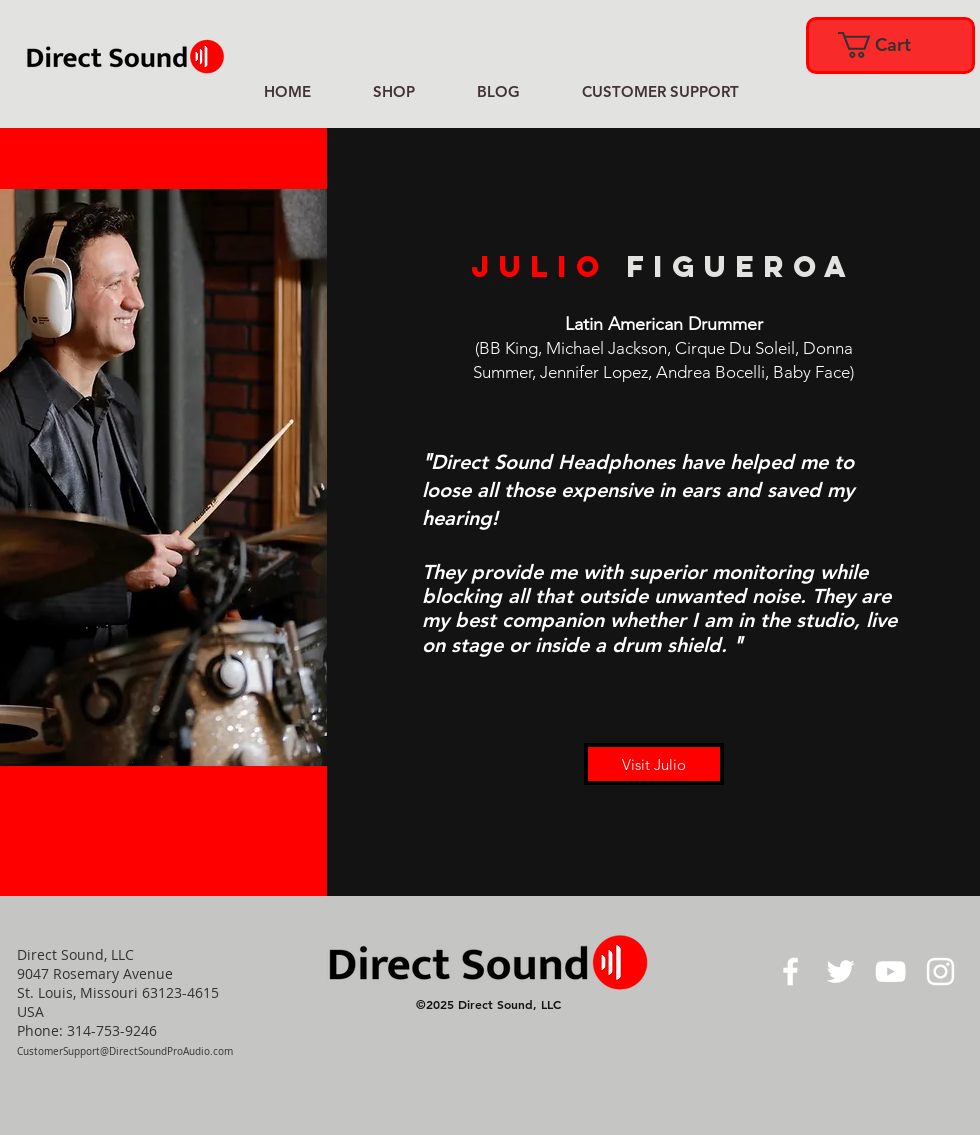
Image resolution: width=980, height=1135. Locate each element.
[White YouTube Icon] (890, 971)
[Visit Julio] (654, 764)
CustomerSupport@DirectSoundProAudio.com (125, 1051)
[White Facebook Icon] (790, 971)
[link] (889, 45)
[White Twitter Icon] (840, 971)
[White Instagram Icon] (940, 971)
